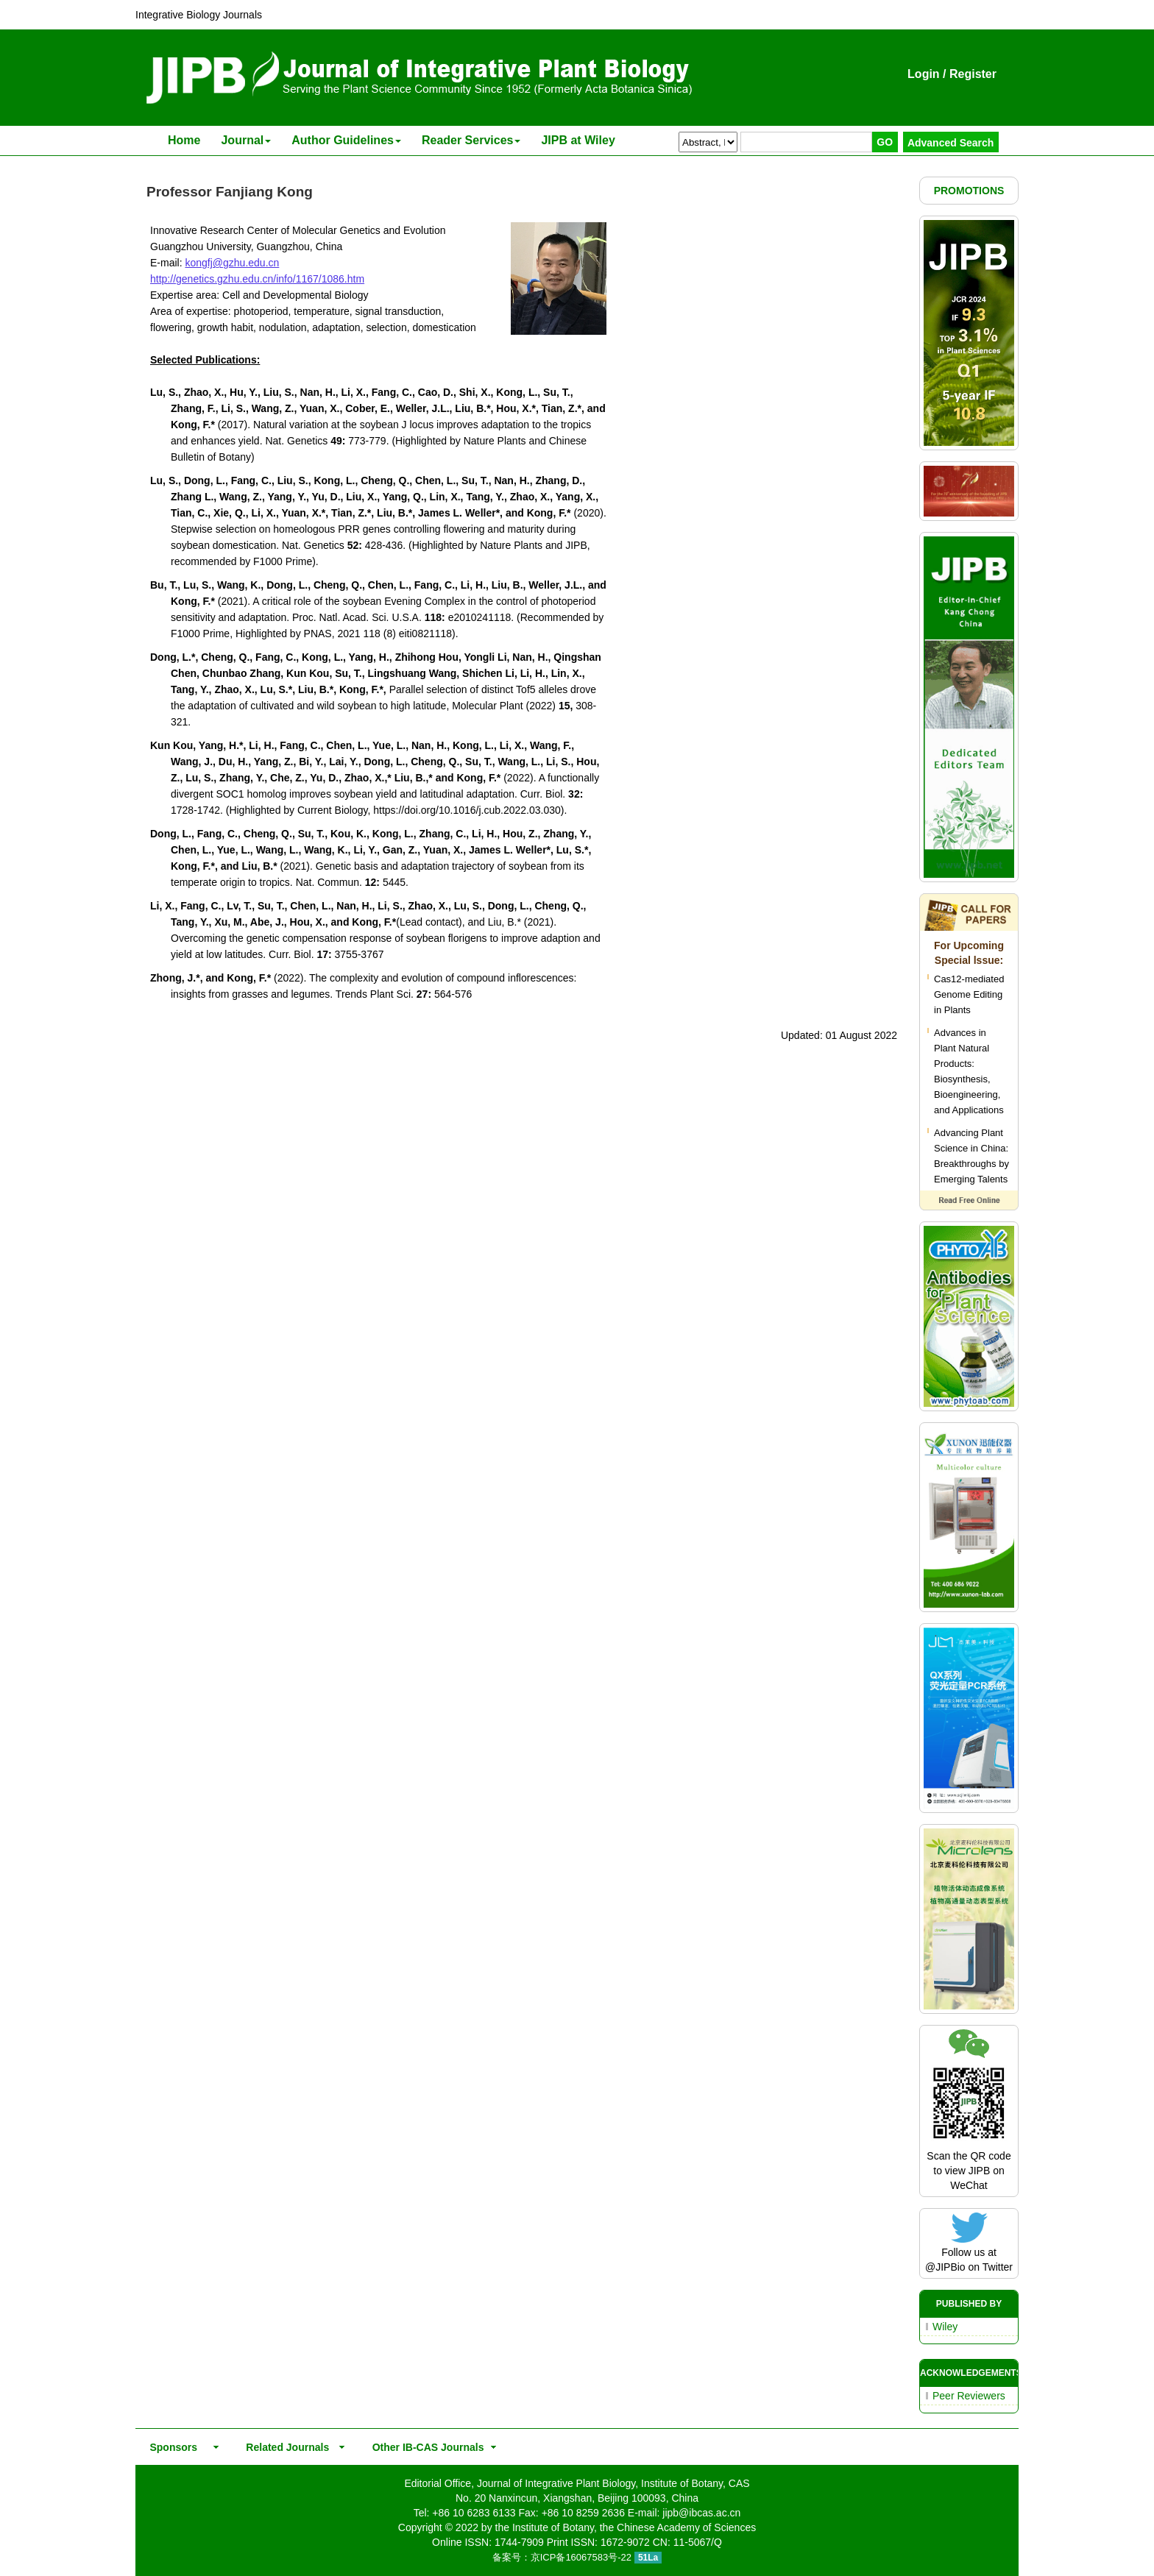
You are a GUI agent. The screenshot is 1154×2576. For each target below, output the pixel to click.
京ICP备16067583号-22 (581, 2557)
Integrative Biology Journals (198, 15)
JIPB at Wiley (578, 140)
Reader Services (471, 140)
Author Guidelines (346, 140)
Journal (246, 140)
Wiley (944, 2326)
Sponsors (170, 2447)
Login (923, 74)
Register (973, 74)
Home (184, 140)
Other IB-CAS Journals (424, 2447)
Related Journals (285, 2447)
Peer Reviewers (968, 2396)
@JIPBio (945, 2267)
